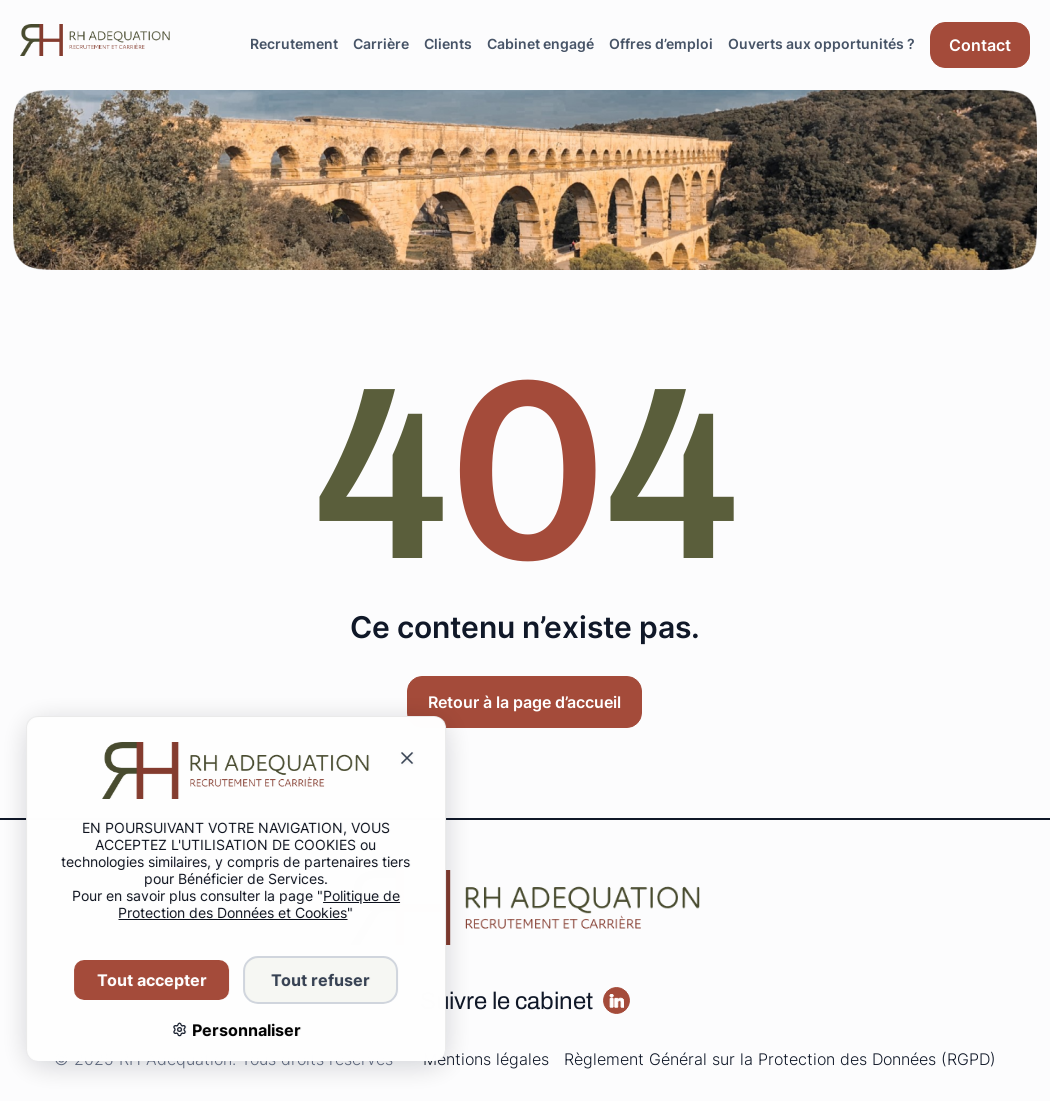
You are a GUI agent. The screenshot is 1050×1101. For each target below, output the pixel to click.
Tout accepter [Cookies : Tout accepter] (139, 980)
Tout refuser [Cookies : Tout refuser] (307, 980)
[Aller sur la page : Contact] (980, 45)
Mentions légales (486, 1059)
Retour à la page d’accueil (524, 702)
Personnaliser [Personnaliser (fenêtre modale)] (231, 1030)
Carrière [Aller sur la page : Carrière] (381, 43)
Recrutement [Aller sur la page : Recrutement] (294, 43)
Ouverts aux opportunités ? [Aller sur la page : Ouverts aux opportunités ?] (821, 43)
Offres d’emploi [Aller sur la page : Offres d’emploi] (661, 43)
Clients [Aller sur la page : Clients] (448, 43)
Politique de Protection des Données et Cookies (247, 904)
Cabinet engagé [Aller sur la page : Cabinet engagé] (540, 43)
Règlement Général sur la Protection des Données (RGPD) (780, 1059)
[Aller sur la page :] (616, 1000)
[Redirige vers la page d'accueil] (95, 40)
